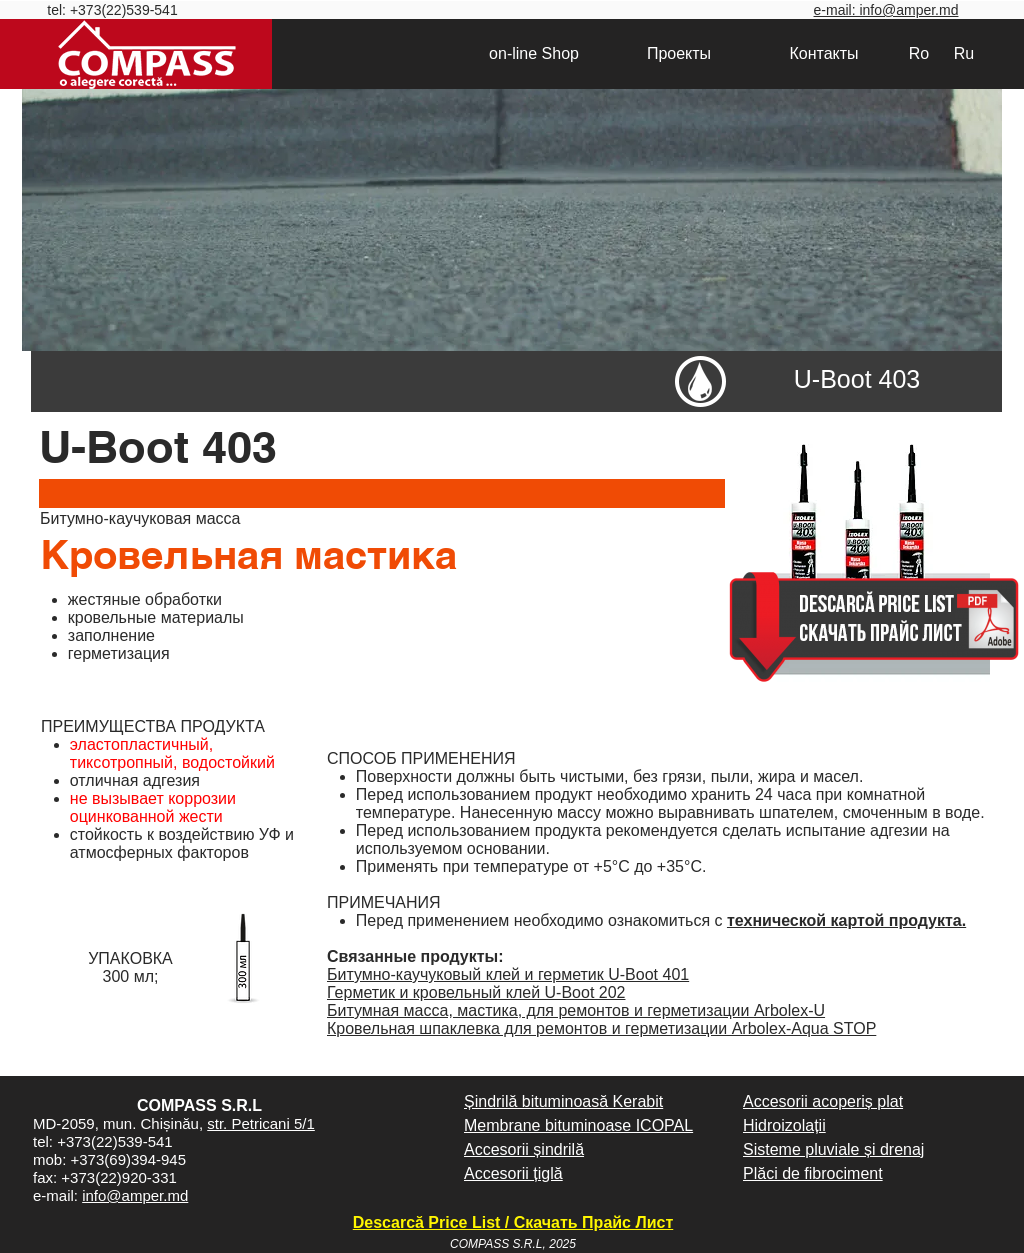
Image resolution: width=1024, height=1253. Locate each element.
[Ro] (919, 54)
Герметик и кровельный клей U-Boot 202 (476, 992)
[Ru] (964, 54)
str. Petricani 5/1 (261, 1123)
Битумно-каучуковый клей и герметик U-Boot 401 (508, 974)
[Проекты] (679, 54)
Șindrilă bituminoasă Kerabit (563, 1101)
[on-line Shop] (534, 54)
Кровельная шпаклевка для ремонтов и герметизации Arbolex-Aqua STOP (601, 1028)
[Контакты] (824, 54)
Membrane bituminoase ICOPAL (578, 1125)
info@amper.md (135, 1195)
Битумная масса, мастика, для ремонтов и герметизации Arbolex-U (576, 1010)
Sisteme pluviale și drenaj (833, 1149)
